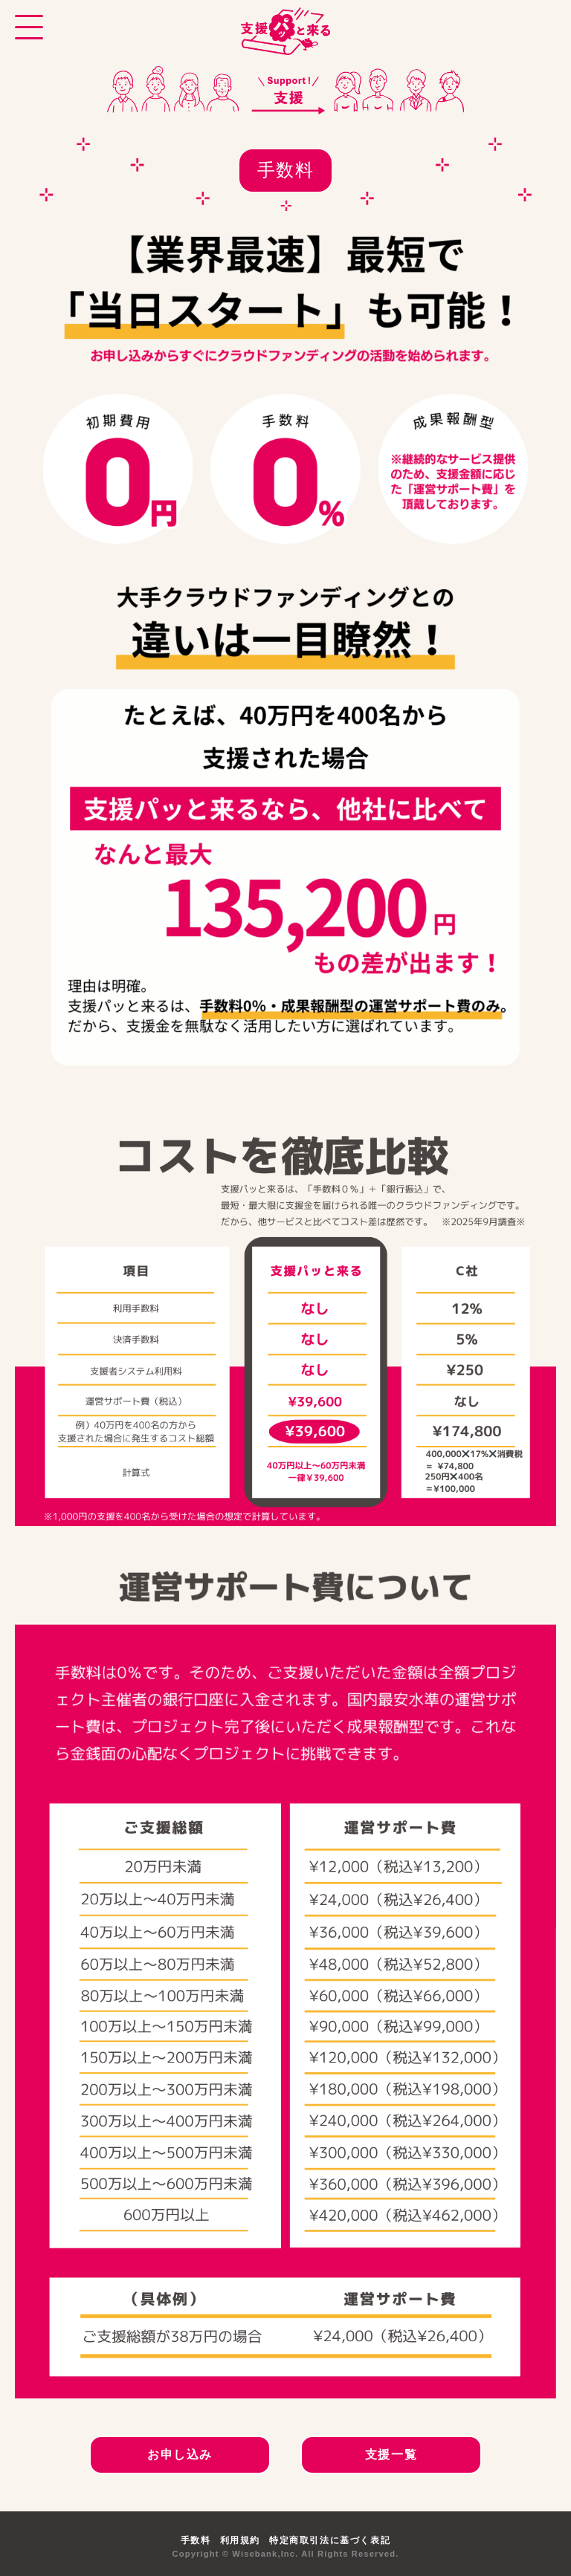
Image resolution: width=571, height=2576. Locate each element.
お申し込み (180, 2454)
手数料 (196, 2540)
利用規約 (240, 2540)
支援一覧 (391, 2454)
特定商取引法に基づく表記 (329, 2540)
